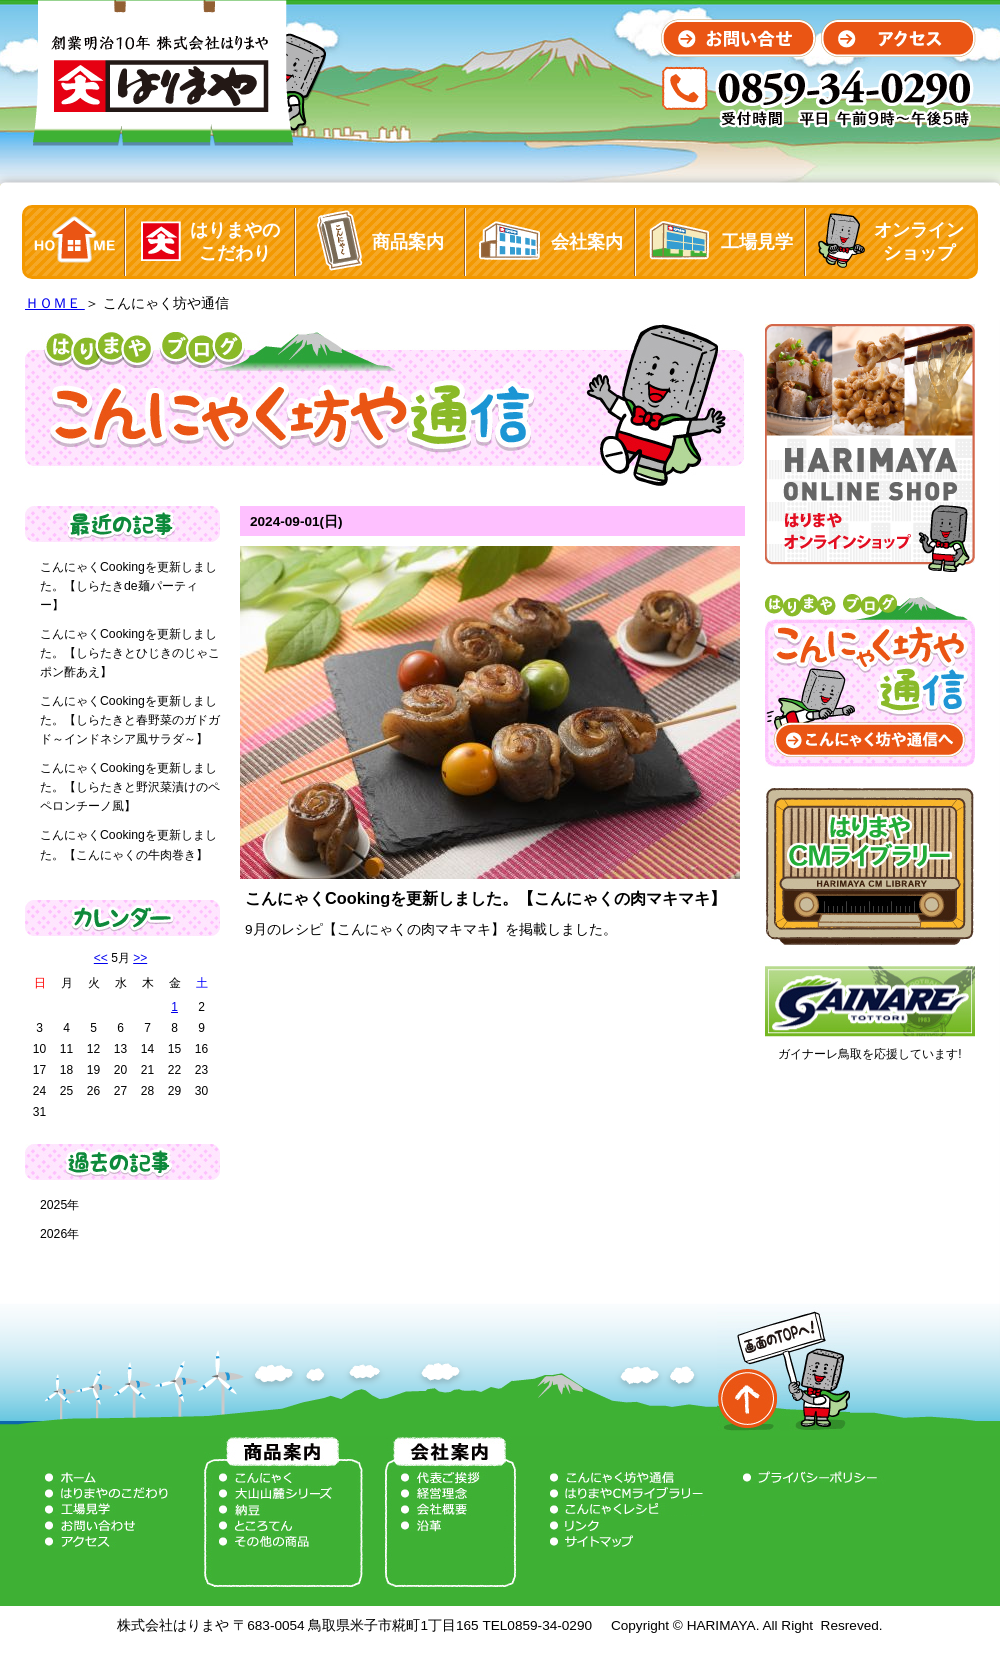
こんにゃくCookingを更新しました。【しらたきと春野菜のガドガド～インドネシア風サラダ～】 (130, 720)
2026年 (59, 1234)
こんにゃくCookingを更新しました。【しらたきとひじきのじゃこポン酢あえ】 (130, 653)
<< (101, 958)
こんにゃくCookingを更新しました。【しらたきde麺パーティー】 (128, 586)
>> (140, 958)
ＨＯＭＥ (55, 303)
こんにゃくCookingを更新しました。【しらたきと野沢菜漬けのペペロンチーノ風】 (130, 787)
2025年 (59, 1205)
